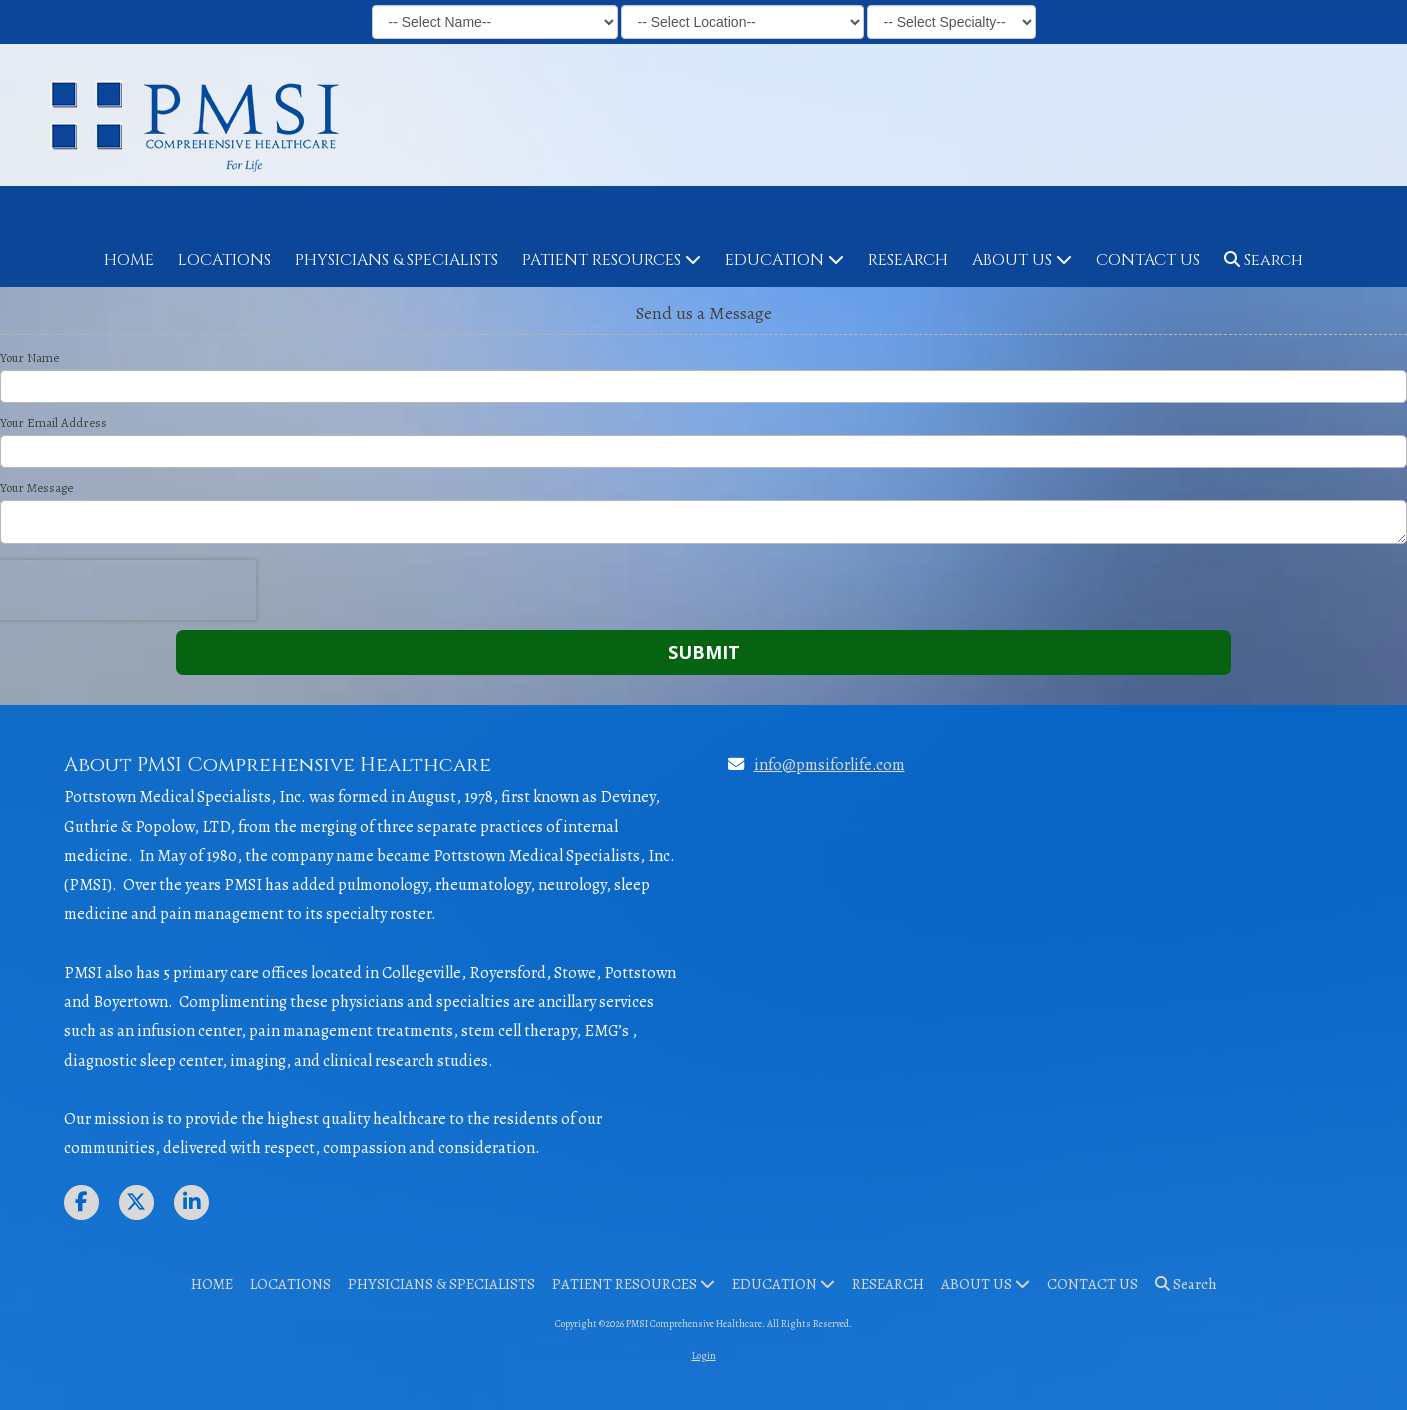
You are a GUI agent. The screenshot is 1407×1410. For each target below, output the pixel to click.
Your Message (36, 488)
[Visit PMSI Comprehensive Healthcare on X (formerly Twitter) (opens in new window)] (136, 1202)
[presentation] (128, 590)
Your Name (29, 358)
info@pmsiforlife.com (829, 764)
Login (704, 1355)
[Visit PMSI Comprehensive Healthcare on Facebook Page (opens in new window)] (81, 1202)
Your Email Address (53, 423)
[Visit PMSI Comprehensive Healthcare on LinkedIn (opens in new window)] (191, 1202)
